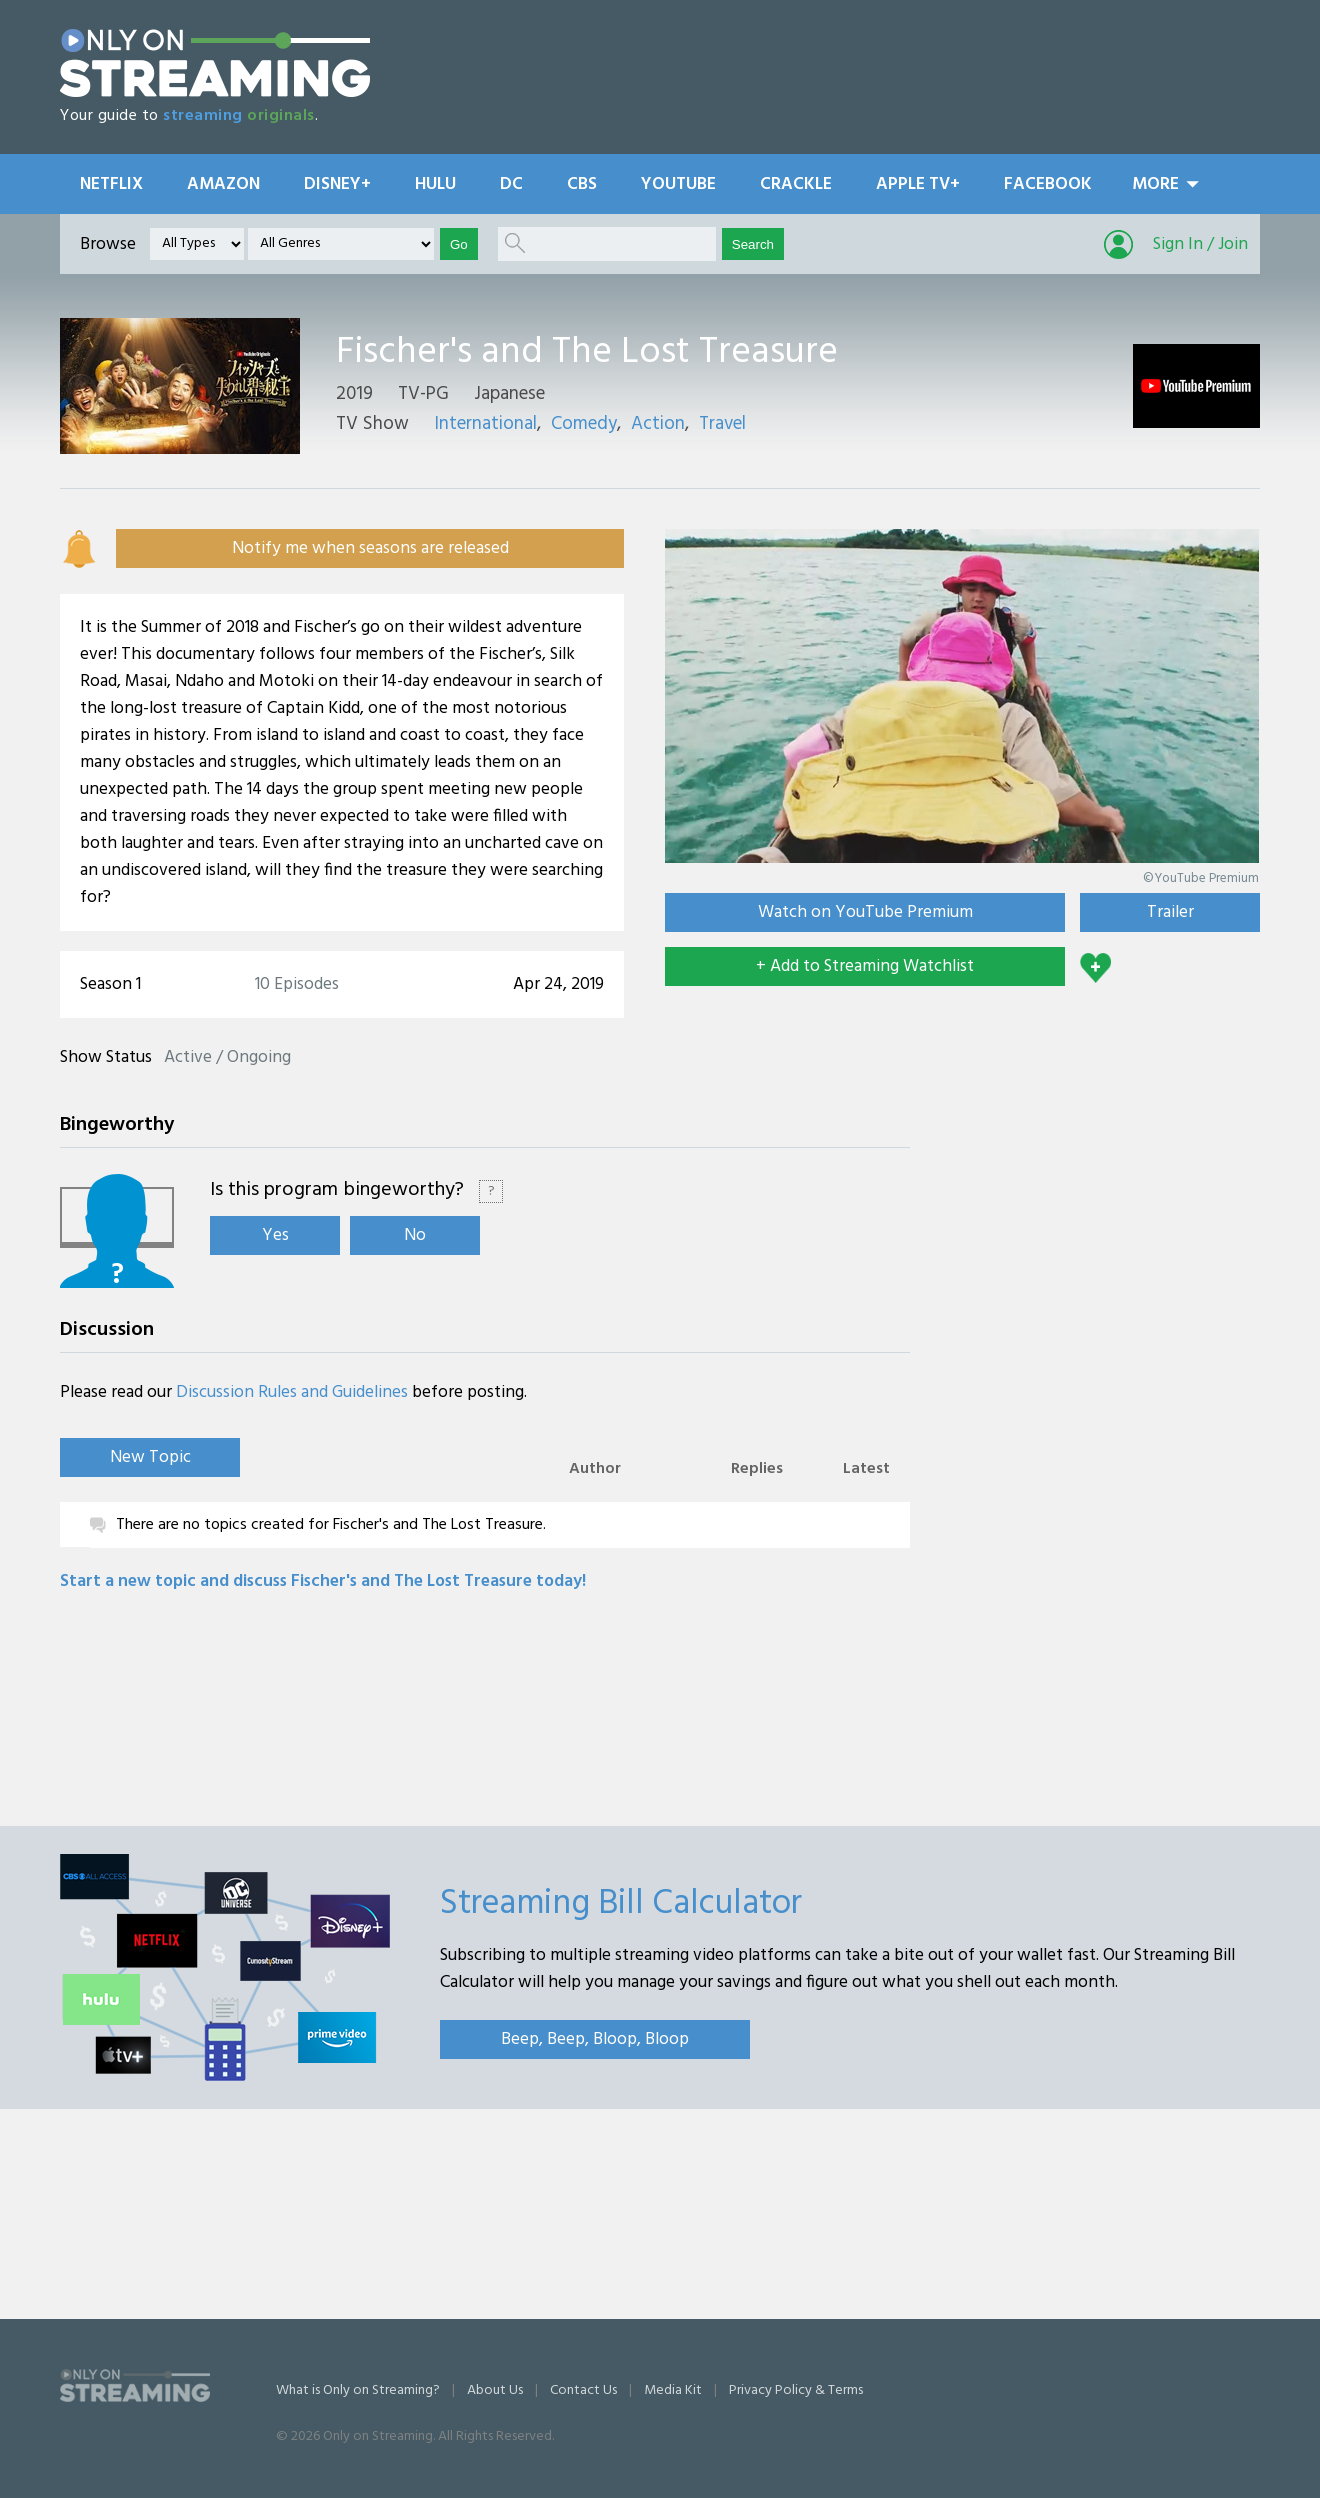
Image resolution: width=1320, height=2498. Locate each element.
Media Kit (673, 2390)
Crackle (796, 184)
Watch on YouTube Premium (865, 912)
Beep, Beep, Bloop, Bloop (595, 2039)
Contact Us (583, 2390)
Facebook (1048, 184)
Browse (108, 244)
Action (658, 424)
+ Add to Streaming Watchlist (865, 966)
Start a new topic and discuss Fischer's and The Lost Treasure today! (323, 1581)
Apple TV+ (918, 184)
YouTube (678, 184)
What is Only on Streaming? (358, 2390)
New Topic (150, 1457)
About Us (495, 2390)
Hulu (435, 184)
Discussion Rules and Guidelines (292, 1392)
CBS (582, 184)
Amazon (223, 184)
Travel (722, 424)
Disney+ (337, 184)
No (415, 1235)
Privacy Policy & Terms (796, 2390)
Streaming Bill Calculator (621, 1904)
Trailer (1170, 912)
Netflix (111, 184)
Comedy (584, 424)
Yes (275, 1235)
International (485, 424)
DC (511, 184)
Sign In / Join (1200, 244)
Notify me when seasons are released (370, 548)
